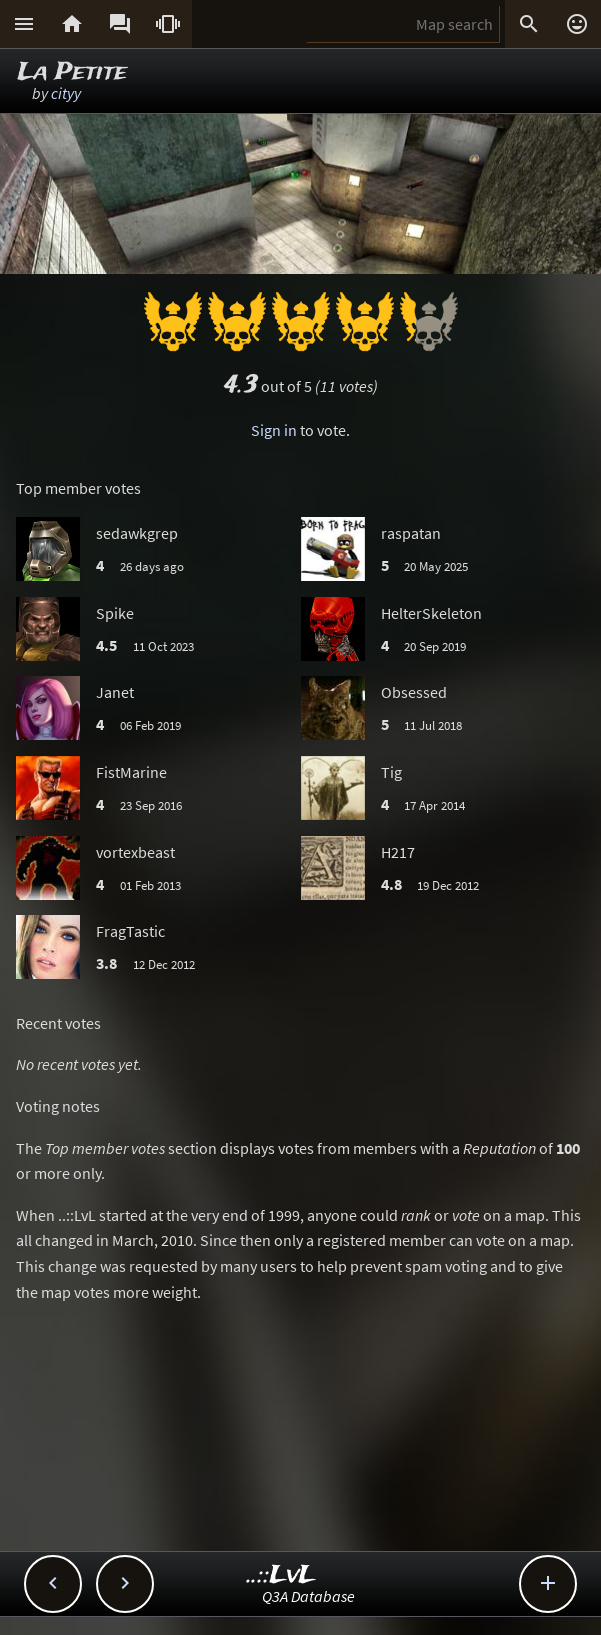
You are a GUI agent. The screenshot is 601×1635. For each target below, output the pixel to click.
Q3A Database (308, 1596)
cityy (66, 93)
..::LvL (281, 1575)
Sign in (274, 430)
